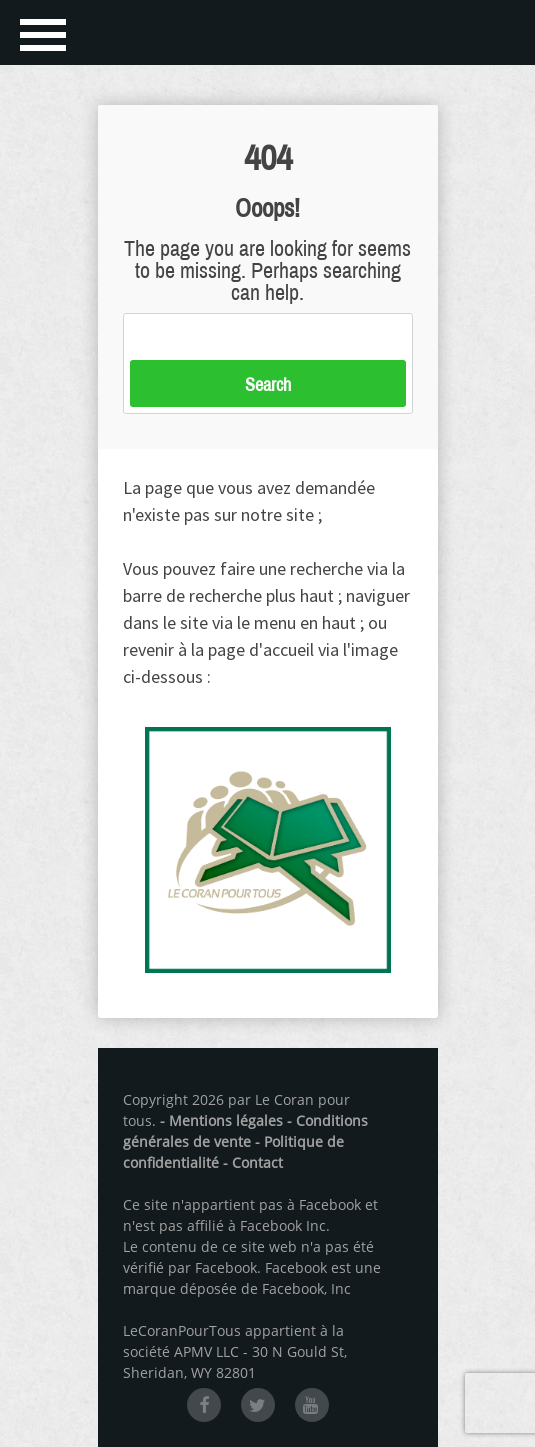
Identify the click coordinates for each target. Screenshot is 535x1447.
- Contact (253, 1162)
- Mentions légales (221, 1120)
